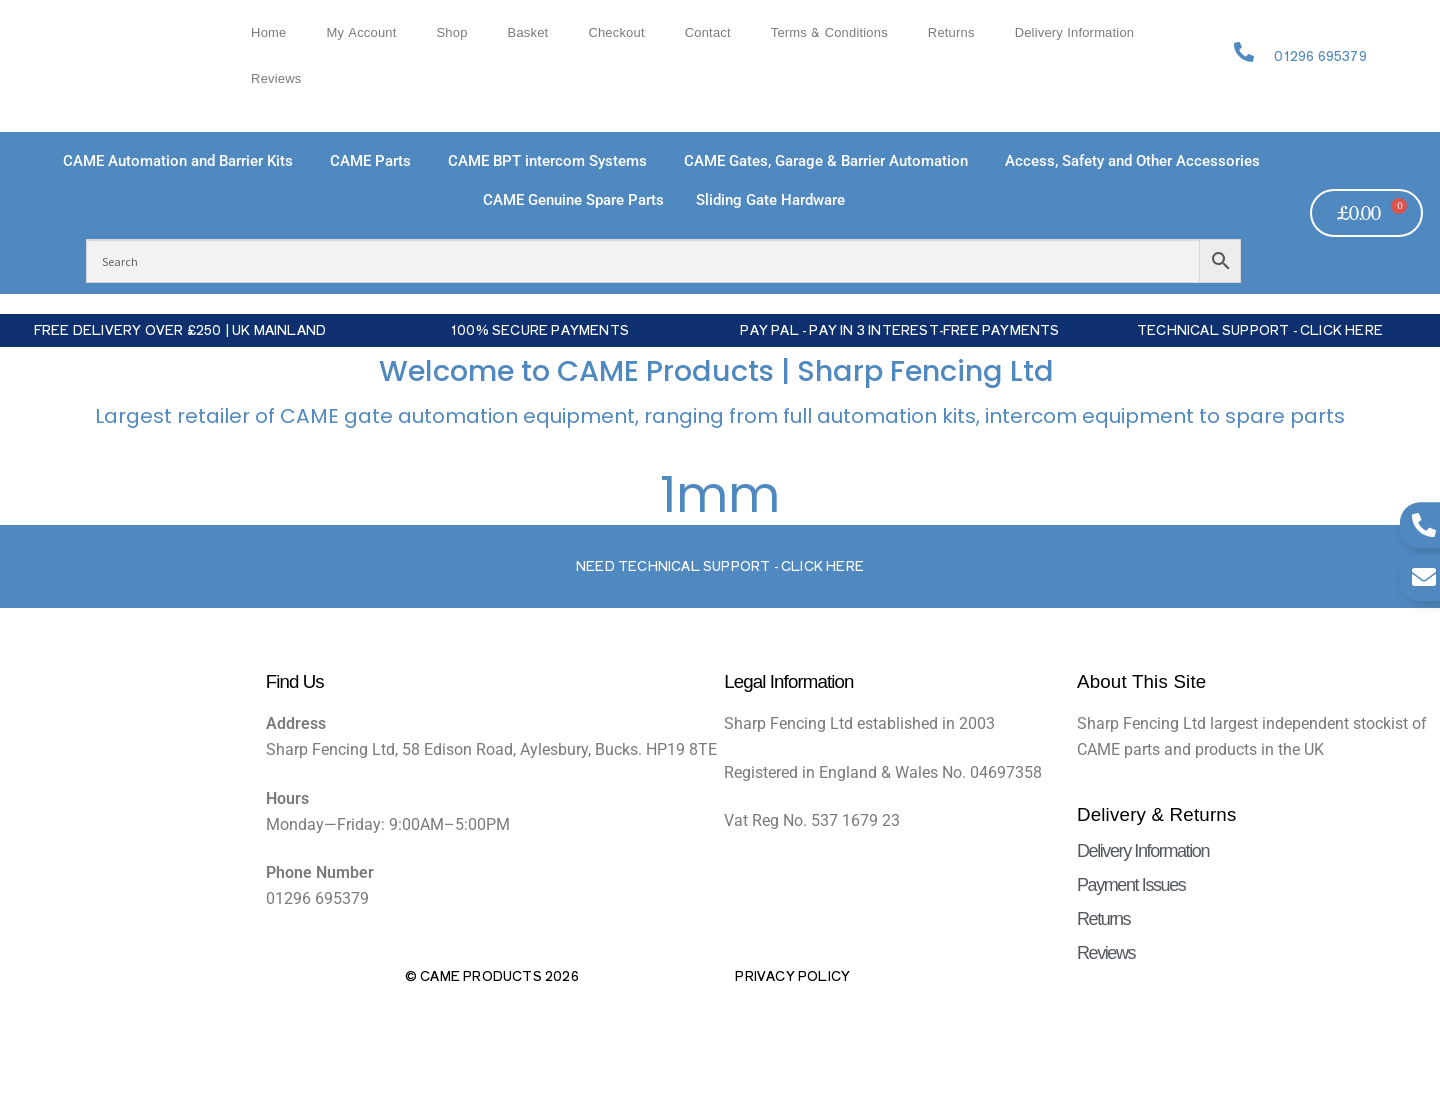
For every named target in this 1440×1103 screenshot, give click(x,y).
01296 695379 (1320, 55)
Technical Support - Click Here (1260, 329)
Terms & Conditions (829, 33)
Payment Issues (1131, 885)
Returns (951, 33)
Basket (528, 33)
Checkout (616, 33)
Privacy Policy (792, 975)
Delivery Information (1075, 33)
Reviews (276, 79)
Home (268, 33)
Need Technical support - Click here (720, 565)
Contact (708, 33)
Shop (452, 33)
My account (361, 33)
